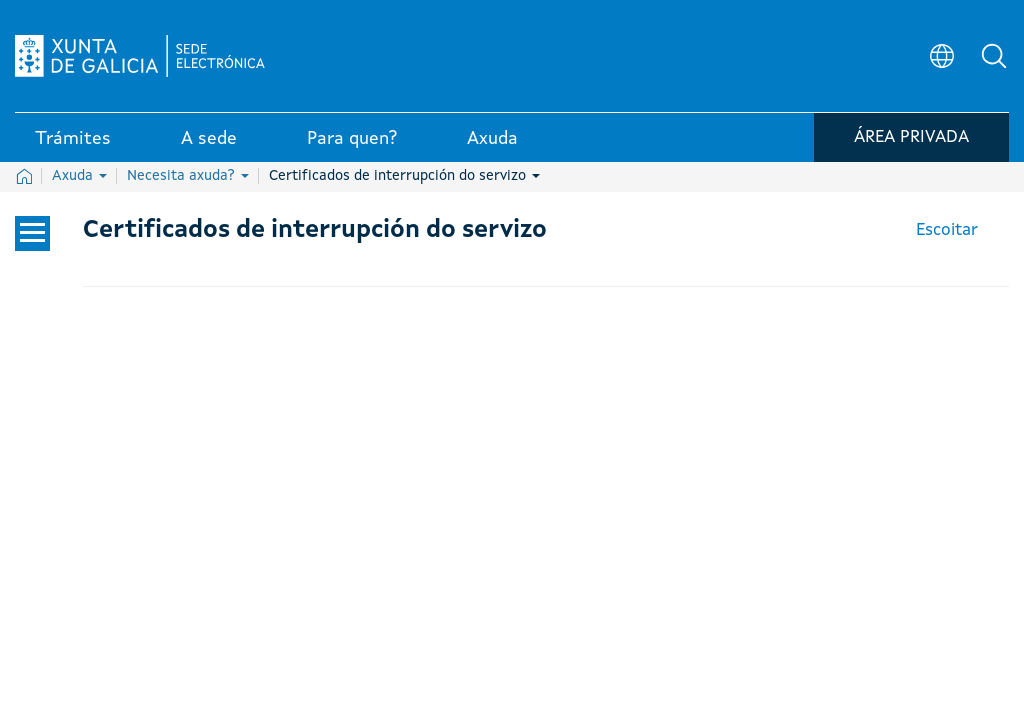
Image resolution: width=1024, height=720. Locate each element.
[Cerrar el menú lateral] (32, 233)
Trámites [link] (73, 139)
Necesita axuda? (188, 176)
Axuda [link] (492, 139)
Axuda (79, 176)
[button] (994, 56)
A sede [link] (209, 139)
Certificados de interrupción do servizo (404, 176)
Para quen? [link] (352, 139)
